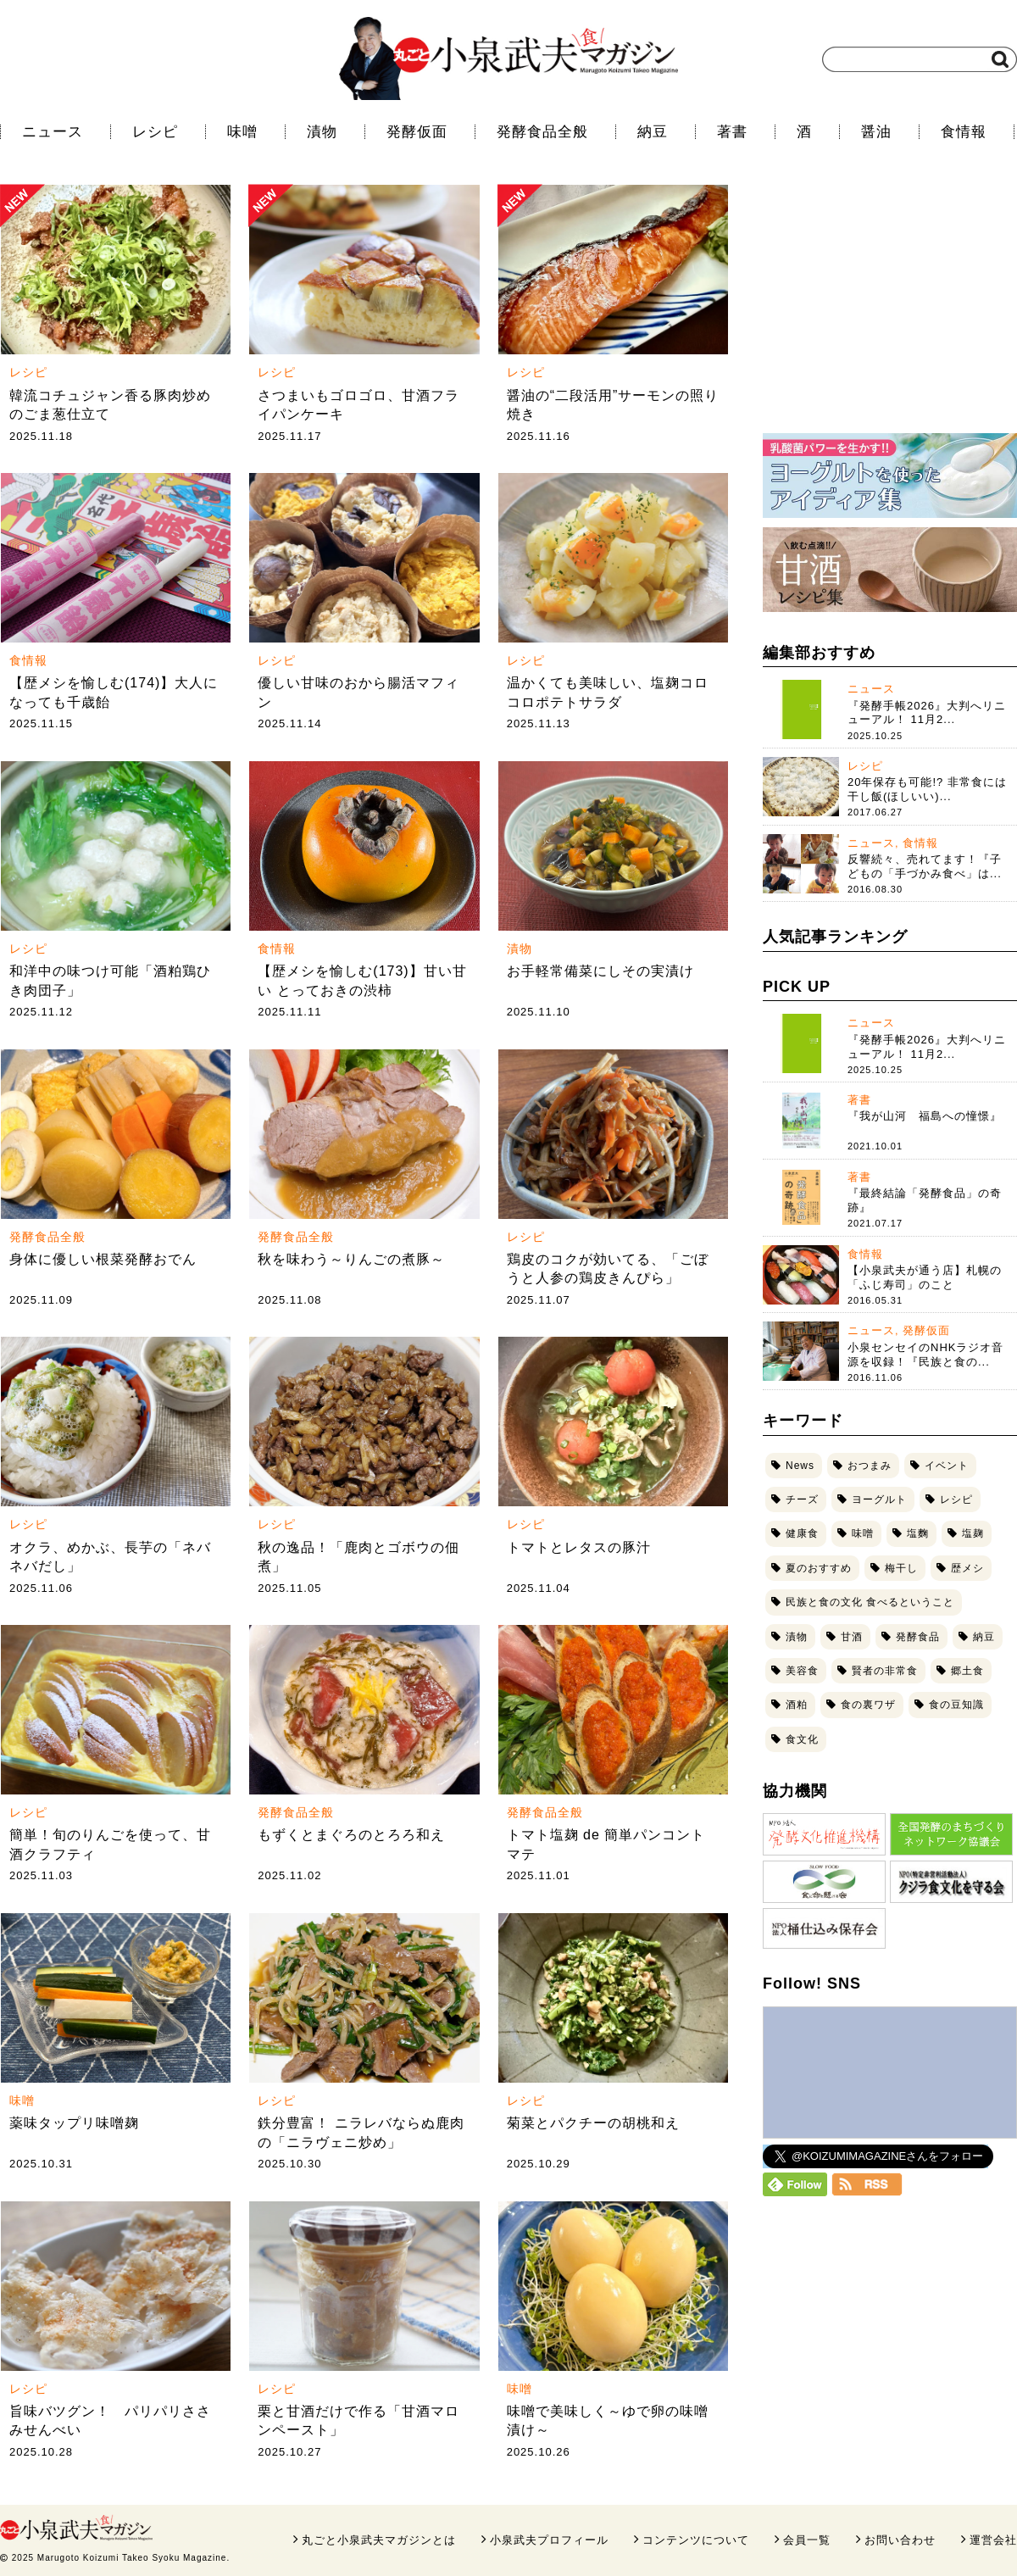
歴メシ (967, 1568)
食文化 (802, 1739)
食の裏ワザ (868, 1705)
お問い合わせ (900, 2540)
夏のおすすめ (819, 1568)
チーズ (802, 1499)
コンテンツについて (695, 2540)
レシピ (155, 132)
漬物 (322, 132)
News (800, 1466)
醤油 (876, 132)
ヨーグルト (879, 1499)
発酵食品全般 (542, 132)
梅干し (901, 1568)
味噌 (242, 132)
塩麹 (973, 1533)
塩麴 (918, 1533)
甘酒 (852, 1637)
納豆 (652, 132)
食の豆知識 (956, 1705)
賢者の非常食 (885, 1671)
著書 (732, 132)
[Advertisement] (890, 309)
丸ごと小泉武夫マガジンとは (379, 2540)
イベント (947, 1466)
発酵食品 (918, 1637)
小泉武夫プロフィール (549, 2540)
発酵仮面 (416, 132)
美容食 (802, 1671)
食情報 (963, 132)
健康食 (802, 1533)
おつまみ (870, 1466)
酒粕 (797, 1705)
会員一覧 (807, 2540)
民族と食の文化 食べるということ (870, 1602)
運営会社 (993, 2540)
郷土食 (967, 1671)
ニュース (52, 132)
